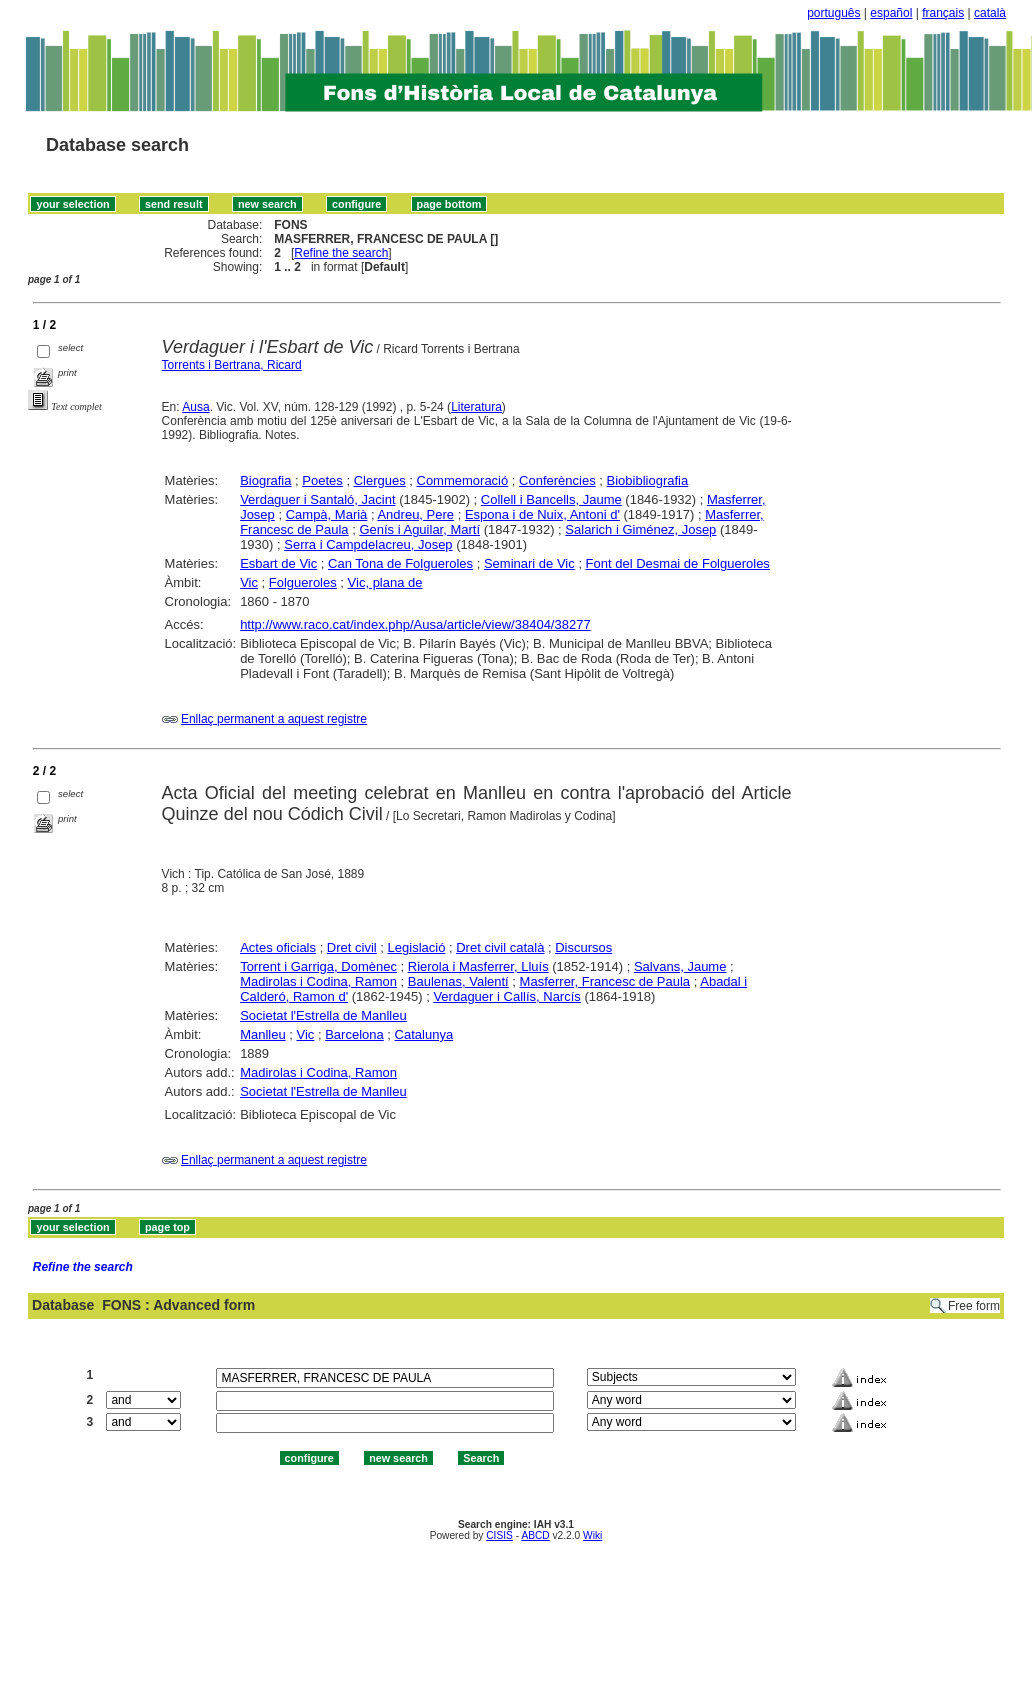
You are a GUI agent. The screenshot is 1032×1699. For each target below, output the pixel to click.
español (891, 13)
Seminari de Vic (529, 563)
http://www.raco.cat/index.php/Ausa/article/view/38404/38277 (415, 624)
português (833, 13)
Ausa (195, 407)
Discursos (583, 947)
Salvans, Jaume (680, 966)
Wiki (592, 1535)
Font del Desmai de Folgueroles (678, 563)
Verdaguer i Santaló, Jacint (317, 499)
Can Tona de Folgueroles (400, 563)
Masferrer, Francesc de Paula (605, 981)
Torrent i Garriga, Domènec (318, 966)
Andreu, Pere (415, 514)
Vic (249, 582)
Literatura (476, 407)
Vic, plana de (385, 582)
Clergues (380, 480)
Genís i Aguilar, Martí (419, 529)
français (943, 13)
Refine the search (341, 253)
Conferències (557, 480)
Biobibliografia (648, 480)
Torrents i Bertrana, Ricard (232, 365)
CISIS (499, 1535)
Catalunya (424, 1034)
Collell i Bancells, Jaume (551, 499)
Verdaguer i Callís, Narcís (506, 996)
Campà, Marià (327, 514)
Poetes (322, 480)
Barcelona (354, 1034)
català (990, 13)
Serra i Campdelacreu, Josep (368, 544)
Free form (974, 1306)
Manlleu (263, 1034)
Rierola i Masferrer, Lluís (478, 966)
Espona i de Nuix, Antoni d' (542, 514)
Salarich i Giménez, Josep (640, 529)
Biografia (265, 480)
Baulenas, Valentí (458, 981)
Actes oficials (278, 947)
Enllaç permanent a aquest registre (274, 719)
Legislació (417, 947)
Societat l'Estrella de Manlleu (323, 1015)
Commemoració (463, 480)
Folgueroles (303, 582)
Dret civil (352, 947)
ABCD (535, 1535)
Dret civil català (500, 947)
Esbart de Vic (278, 563)
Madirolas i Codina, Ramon (318, 981)
